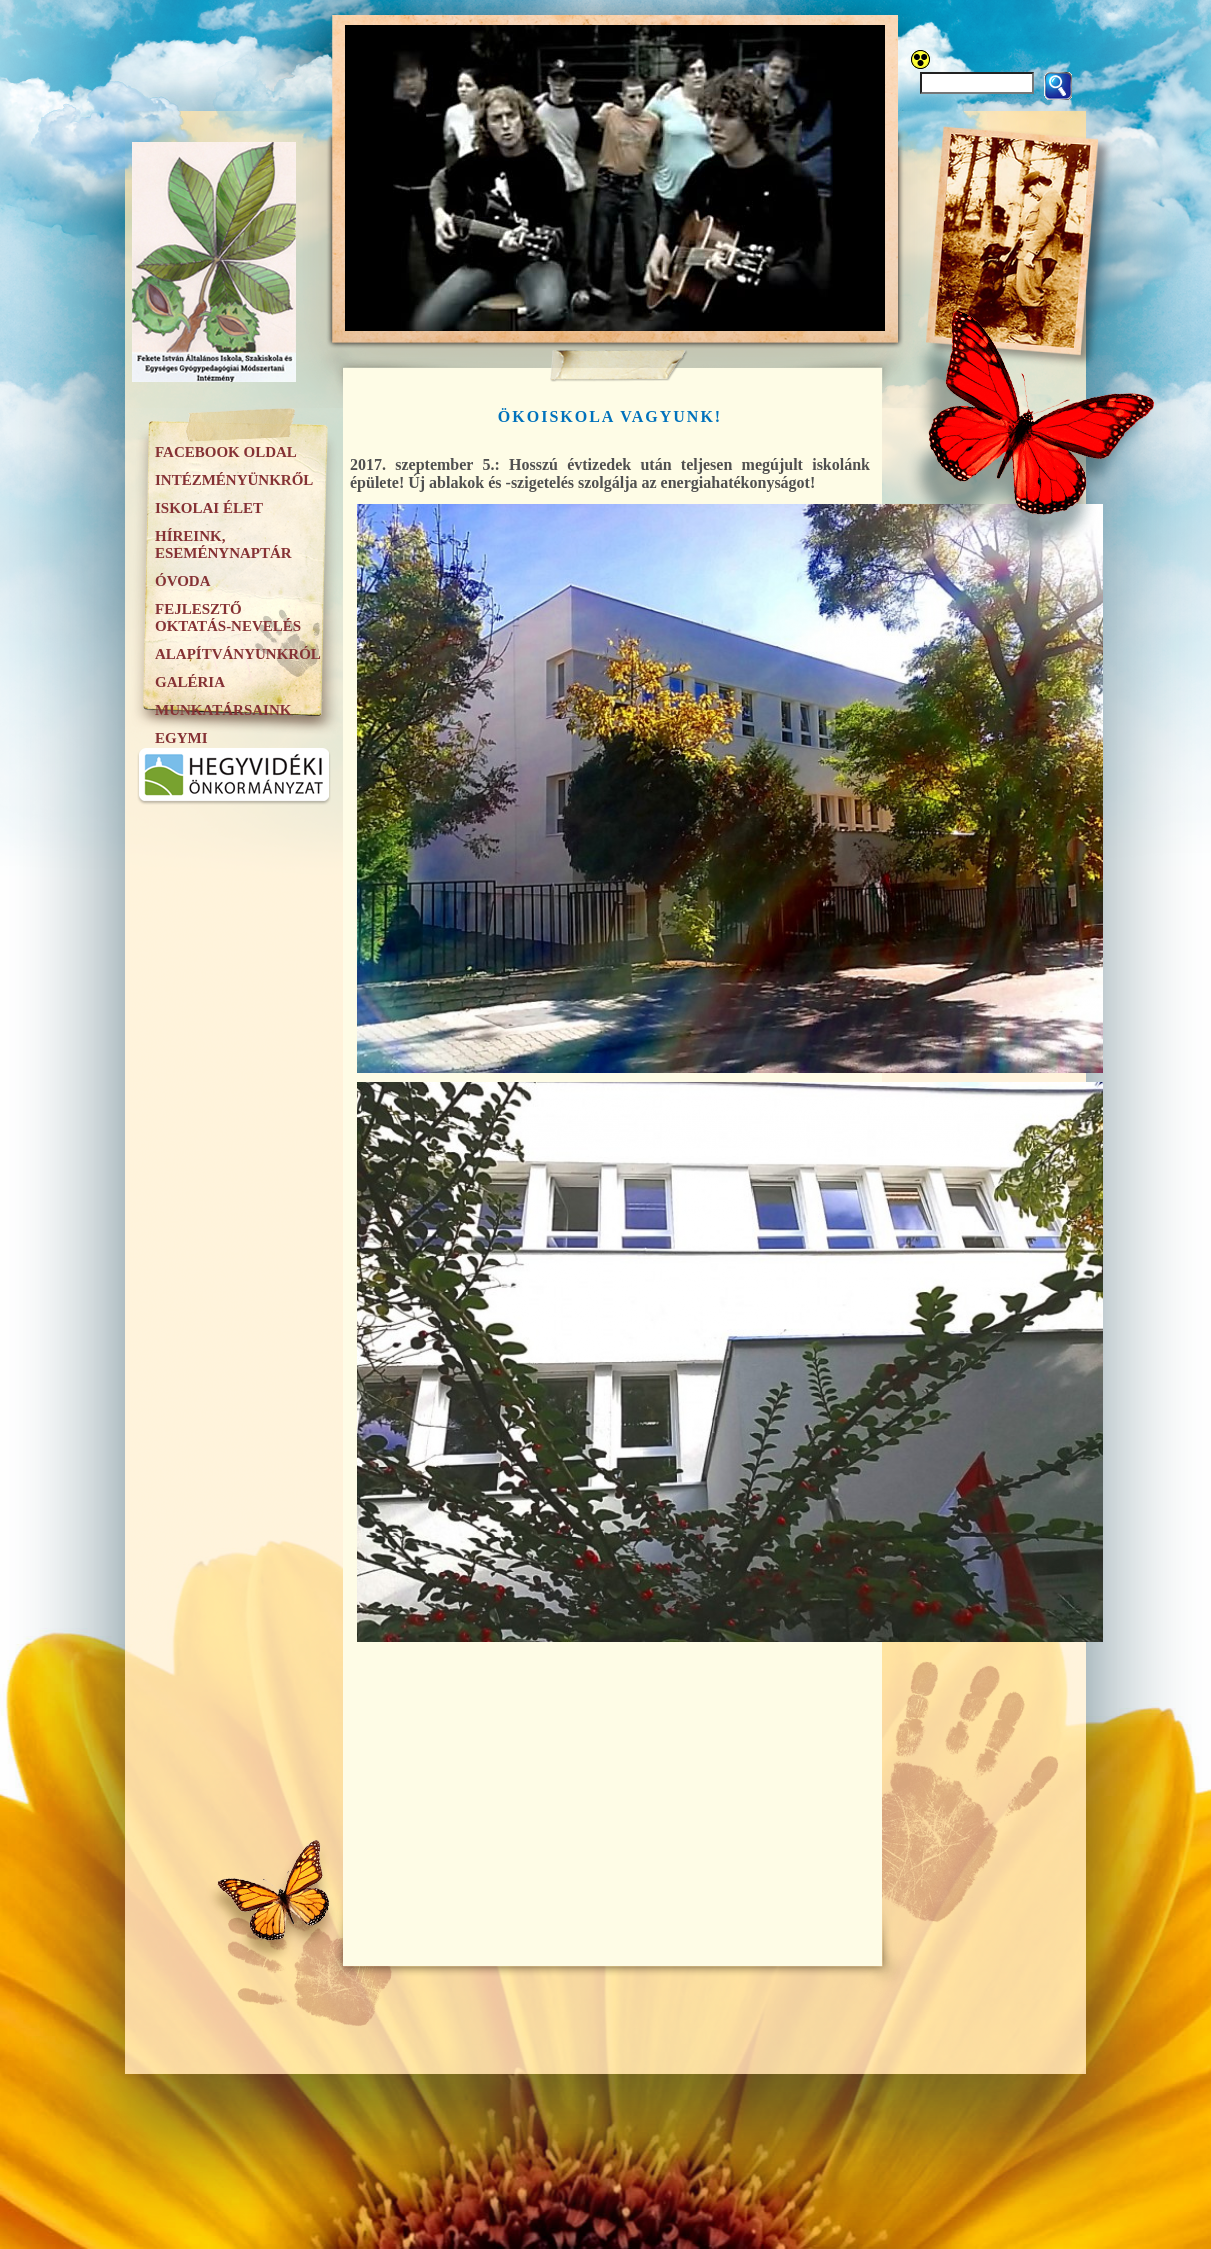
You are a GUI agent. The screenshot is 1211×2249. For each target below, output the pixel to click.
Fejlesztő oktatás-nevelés (228, 617)
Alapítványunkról (238, 654)
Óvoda (183, 581)
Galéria (190, 682)
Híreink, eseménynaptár (223, 544)
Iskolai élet (209, 508)
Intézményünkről (234, 480)
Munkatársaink (223, 710)
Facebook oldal (226, 452)
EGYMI (181, 738)
